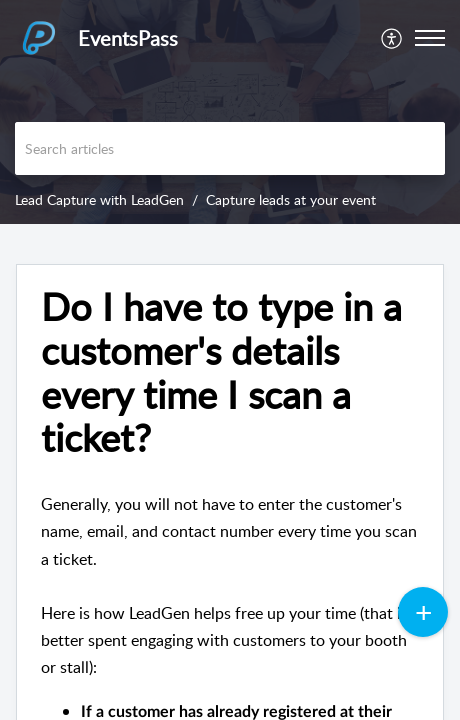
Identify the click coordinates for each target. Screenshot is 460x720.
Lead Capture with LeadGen (99, 199)
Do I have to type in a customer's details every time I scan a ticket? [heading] (221, 372)
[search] (230, 148)
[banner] (230, 112)
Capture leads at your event (291, 199)
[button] (392, 38)
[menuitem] (392, 38)
